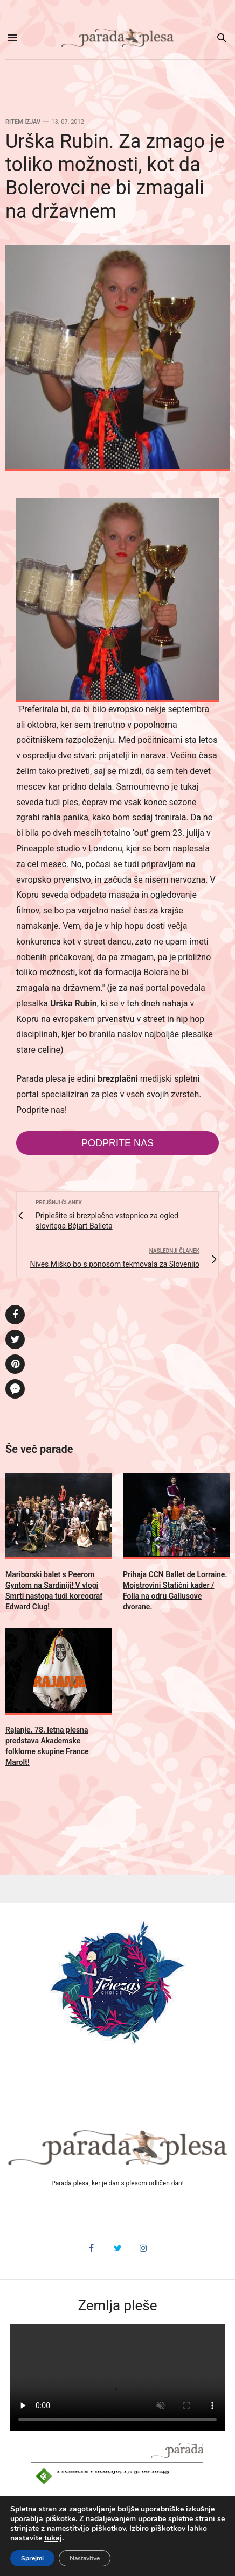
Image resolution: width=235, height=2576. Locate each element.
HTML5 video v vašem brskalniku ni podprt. (117, 2377)
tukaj (53, 2538)
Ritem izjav (22, 122)
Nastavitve (85, 2558)
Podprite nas (117, 1143)
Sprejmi (32, 2558)
